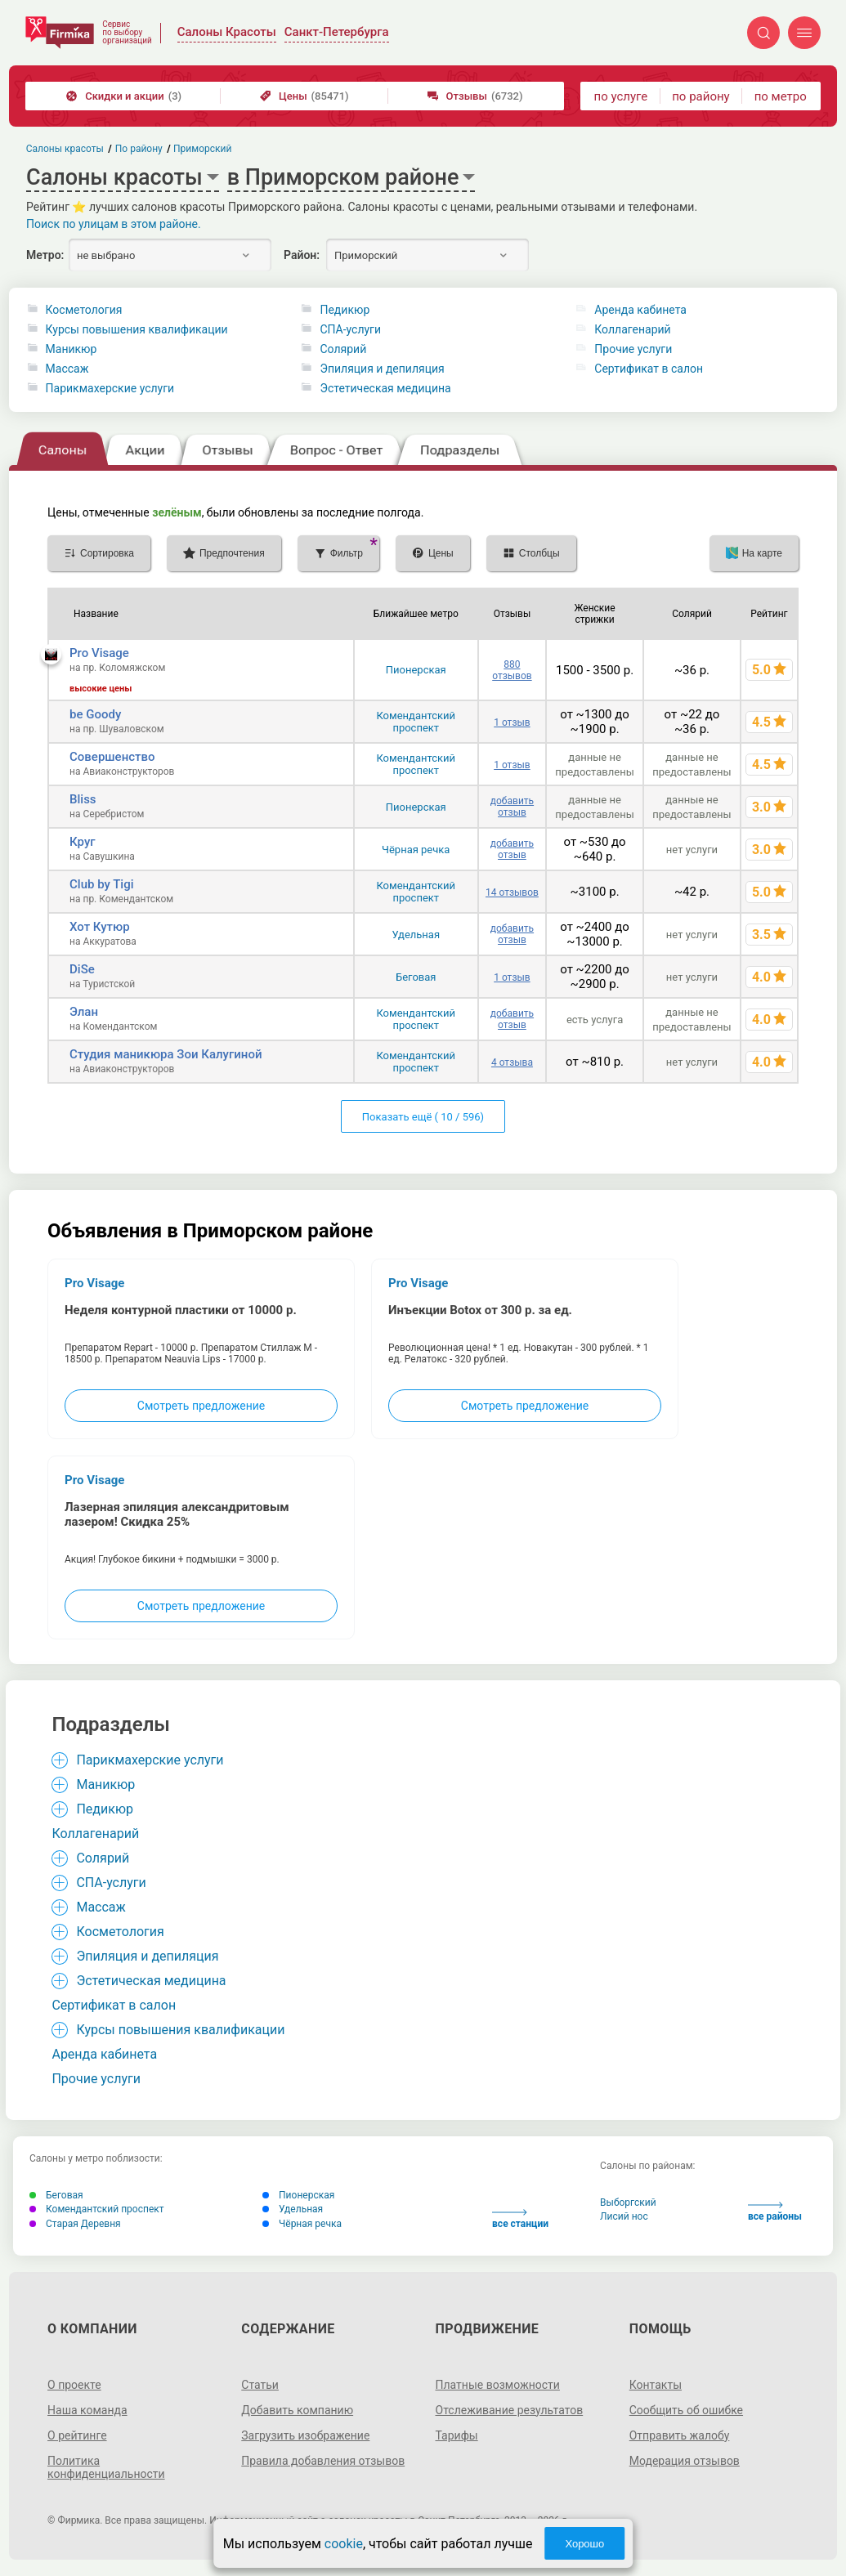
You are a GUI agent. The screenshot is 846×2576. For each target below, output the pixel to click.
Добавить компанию (297, 2410)
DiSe (82, 969)
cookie (344, 2543)
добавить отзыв (512, 806)
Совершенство (111, 756)
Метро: (45, 255)
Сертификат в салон (648, 368)
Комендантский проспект (415, 721)
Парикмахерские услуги (110, 388)
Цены (304, 96)
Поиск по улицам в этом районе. (113, 223)
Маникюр (71, 349)
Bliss (82, 799)
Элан (83, 1011)
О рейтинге (77, 2435)
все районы (775, 2212)
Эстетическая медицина (385, 388)
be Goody (95, 714)
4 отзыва (512, 1062)
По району (139, 148)
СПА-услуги (350, 329)
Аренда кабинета (640, 309)
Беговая (416, 977)
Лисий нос (624, 2216)
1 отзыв (512, 722)
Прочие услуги (633, 349)
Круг (82, 841)
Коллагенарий (632, 329)
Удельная (416, 934)
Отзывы (475, 96)
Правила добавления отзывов (323, 2460)
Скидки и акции (123, 96)
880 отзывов (511, 670)
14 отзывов (512, 892)
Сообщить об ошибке (686, 2410)
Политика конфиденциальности (106, 2467)
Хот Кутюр (99, 926)
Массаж (67, 368)
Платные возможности (498, 2384)
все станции (520, 2219)
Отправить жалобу (679, 2435)
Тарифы (457, 2435)
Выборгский (628, 2202)
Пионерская (416, 670)
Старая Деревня (75, 2223)
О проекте (74, 2384)
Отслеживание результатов (510, 2410)
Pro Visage (99, 653)
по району (700, 96)
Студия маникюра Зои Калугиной (165, 1054)
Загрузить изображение (305, 2435)
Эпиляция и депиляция (382, 368)
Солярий (343, 349)
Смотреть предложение (201, 1405)
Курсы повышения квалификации (137, 329)
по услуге (621, 96)
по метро (780, 96)
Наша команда (87, 2410)
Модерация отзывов (684, 2460)
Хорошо (584, 2544)
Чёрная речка (416, 849)
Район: (302, 255)
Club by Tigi (101, 884)
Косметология (84, 309)
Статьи (260, 2384)
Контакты (655, 2384)
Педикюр (344, 309)
